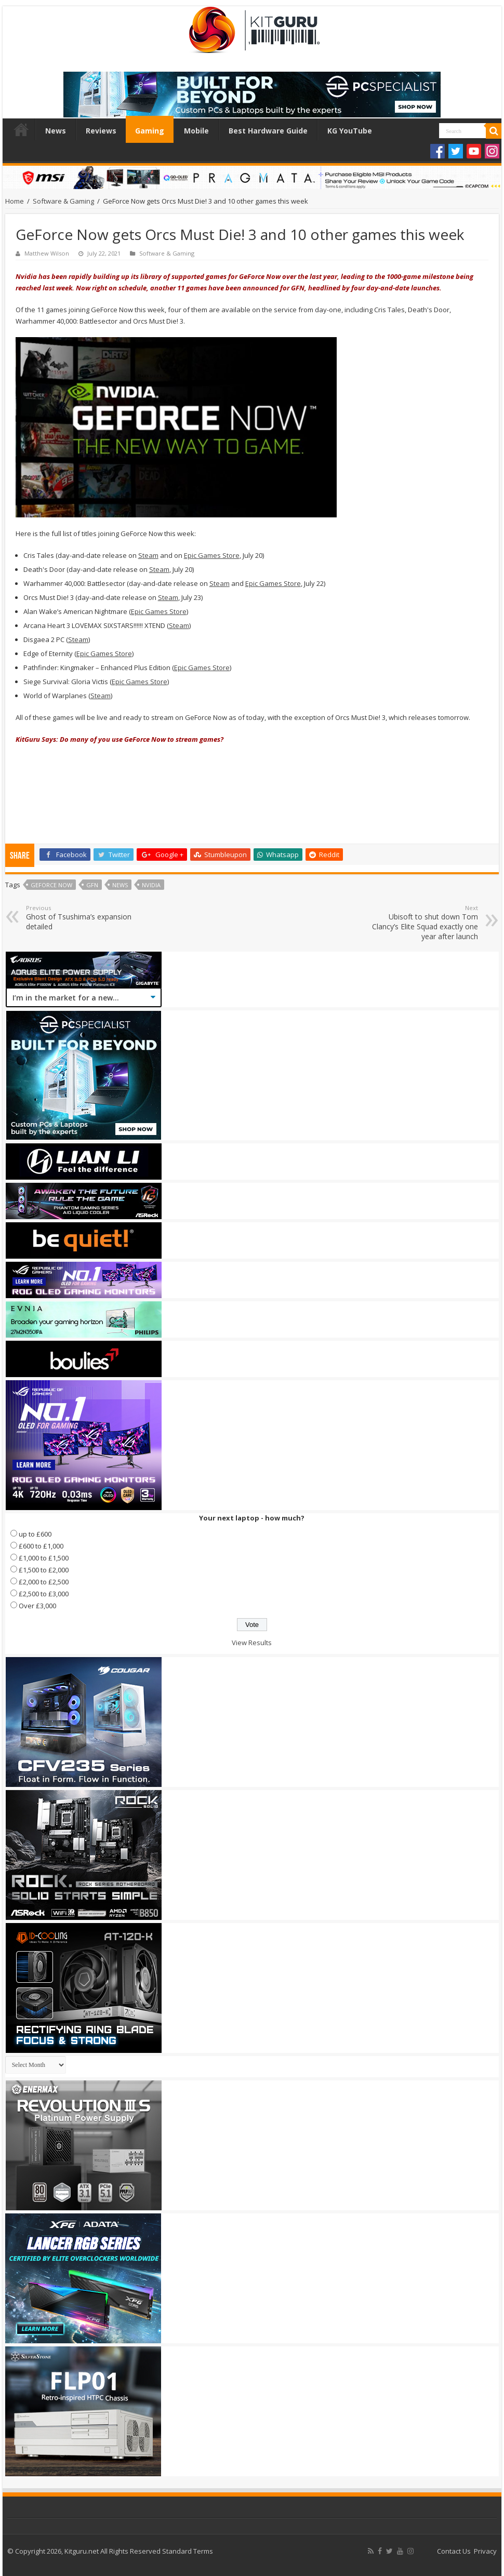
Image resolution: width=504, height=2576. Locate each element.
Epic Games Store (212, 555)
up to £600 (35, 1534)
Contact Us (454, 2551)
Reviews (101, 131)
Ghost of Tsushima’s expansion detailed (79, 917)
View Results (252, 1642)
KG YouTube (349, 131)
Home (21, 129)
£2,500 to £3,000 (44, 1593)
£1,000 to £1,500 (44, 1558)
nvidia (151, 885)
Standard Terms (187, 2551)
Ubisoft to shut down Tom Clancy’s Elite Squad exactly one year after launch (425, 922)
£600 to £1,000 (41, 1546)
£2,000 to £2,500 (44, 1581)
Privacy (485, 2551)
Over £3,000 (37, 1605)
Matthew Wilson (46, 253)
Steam (148, 555)
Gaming (149, 131)
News (55, 131)
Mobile (196, 131)
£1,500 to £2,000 (44, 1569)
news (120, 885)
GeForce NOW (51, 885)
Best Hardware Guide (268, 131)
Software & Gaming (63, 201)
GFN (92, 885)
